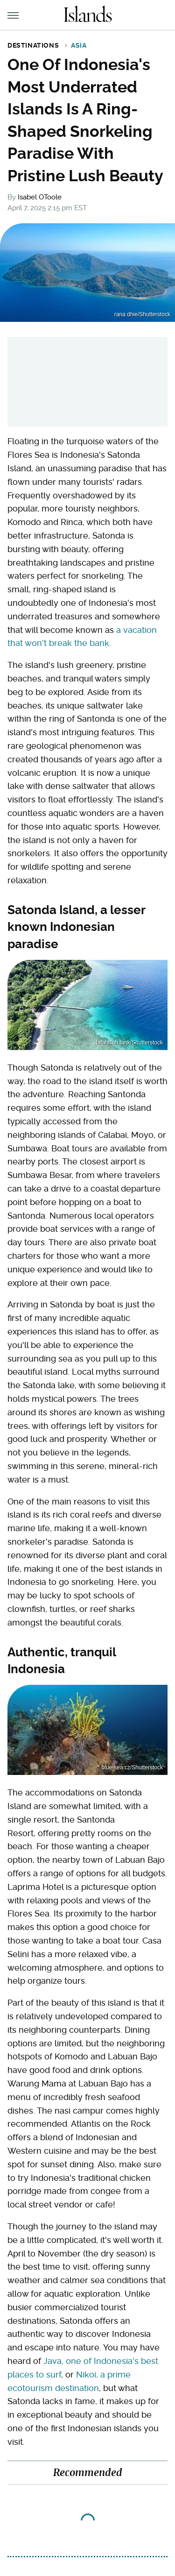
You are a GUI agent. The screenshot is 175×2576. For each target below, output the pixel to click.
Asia (78, 45)
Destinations (33, 45)
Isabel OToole (40, 197)
